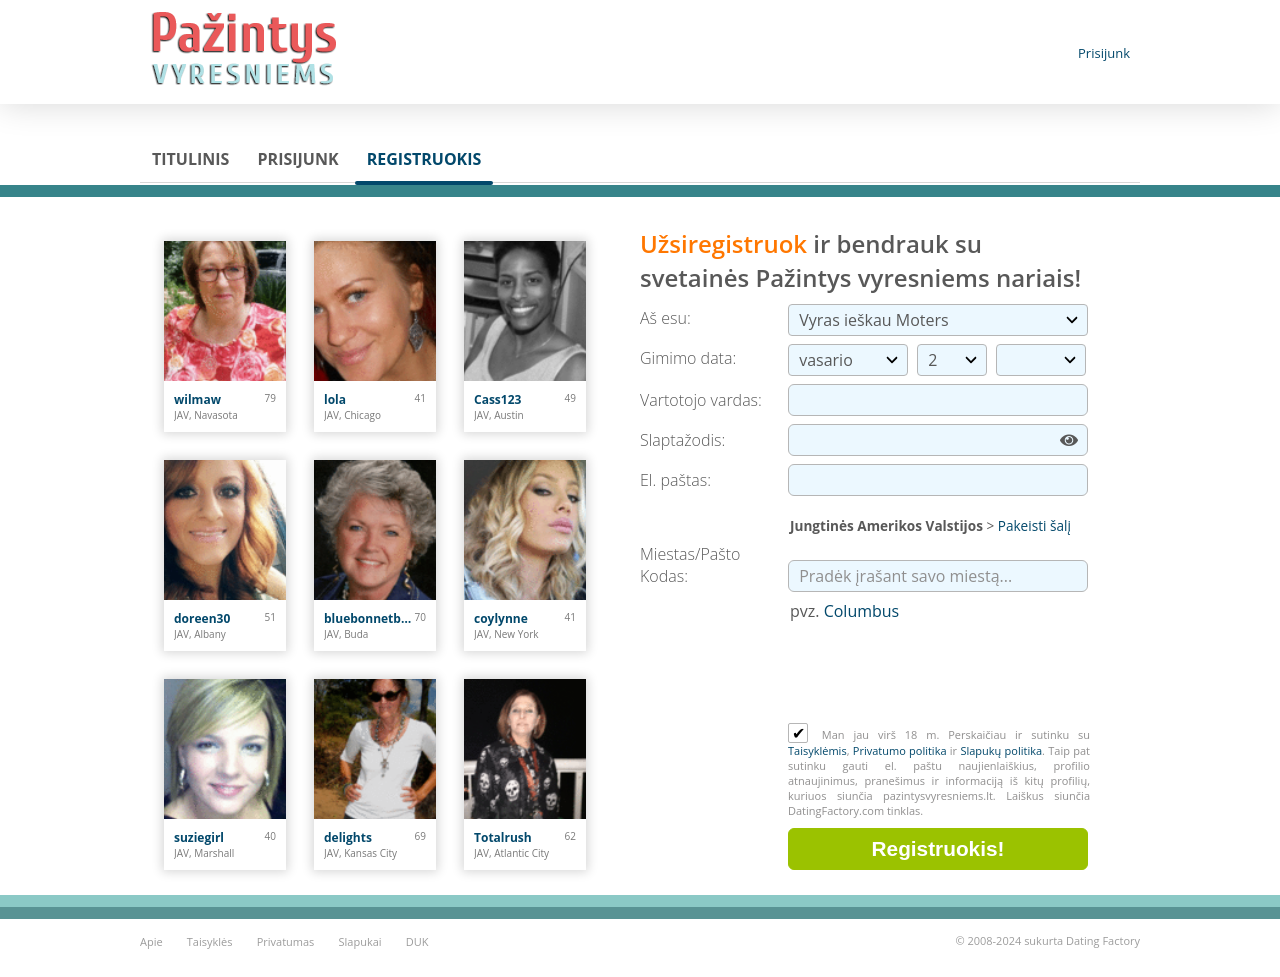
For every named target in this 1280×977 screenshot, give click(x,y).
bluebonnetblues (369, 618)
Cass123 (497, 399)
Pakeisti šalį (1034, 525)
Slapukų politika (1001, 750)
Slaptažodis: (682, 440)
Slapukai (360, 941)
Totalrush (503, 837)
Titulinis (190, 159)
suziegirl (199, 837)
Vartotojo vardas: (701, 400)
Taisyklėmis (817, 750)
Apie (151, 941)
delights (348, 837)
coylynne (501, 618)
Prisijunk (1104, 53)
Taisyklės (210, 941)
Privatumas (286, 941)
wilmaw (197, 399)
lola (335, 399)
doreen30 (202, 618)
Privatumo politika (900, 750)
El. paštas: (675, 480)
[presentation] (940, 674)
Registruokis (424, 159)
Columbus (862, 611)
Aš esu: (665, 318)
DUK (417, 941)
